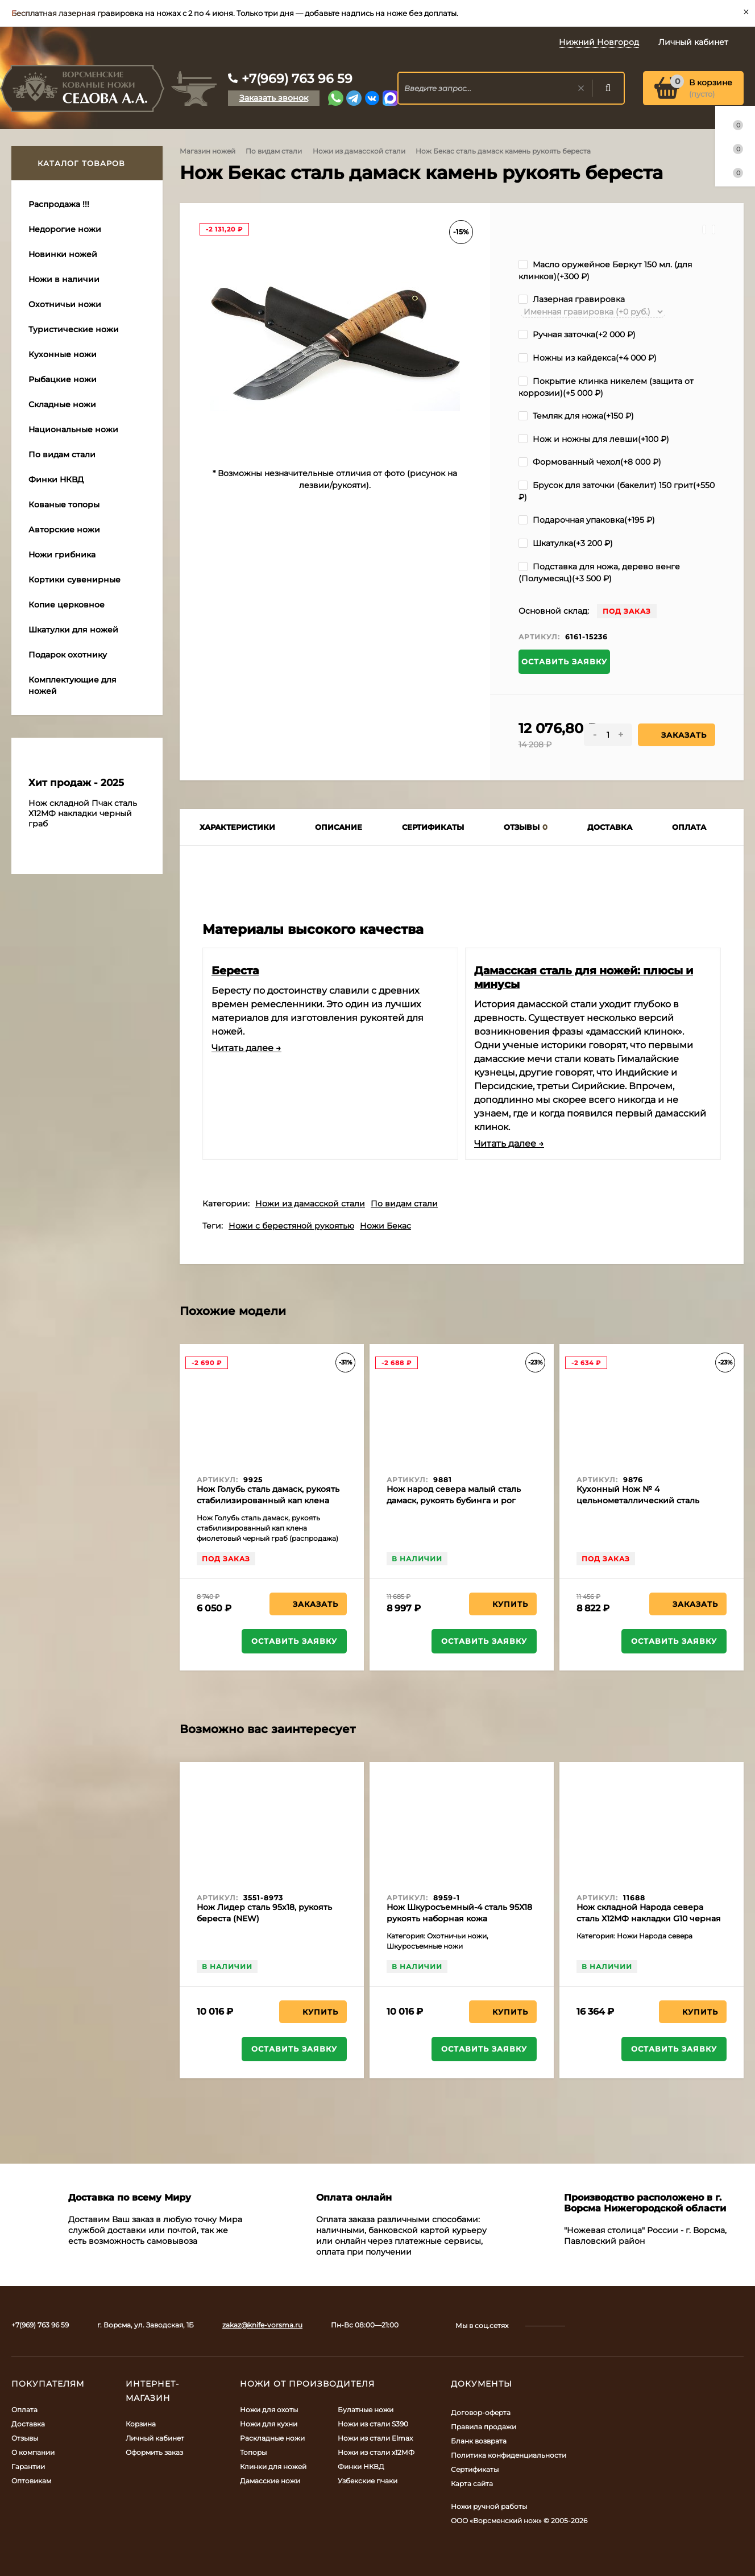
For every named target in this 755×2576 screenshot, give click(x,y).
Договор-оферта (481, 2412)
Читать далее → (246, 1048)
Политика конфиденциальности (508, 2455)
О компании (33, 2452)
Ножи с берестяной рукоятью (291, 1226)
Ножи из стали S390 (373, 2424)
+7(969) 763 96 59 (297, 78)
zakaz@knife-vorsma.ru (262, 2325)
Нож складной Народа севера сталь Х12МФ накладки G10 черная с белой (648, 1918)
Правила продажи (483, 2426)
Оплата (24, 2409)
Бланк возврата (479, 2441)
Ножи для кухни (268, 2424)
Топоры (253, 2452)
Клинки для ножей (273, 2466)
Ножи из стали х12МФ (376, 2452)
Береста (235, 970)
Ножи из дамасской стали (359, 151)
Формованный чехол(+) (589, 462)
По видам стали (274, 151)
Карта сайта (472, 2483)
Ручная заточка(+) (577, 334)
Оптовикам (31, 2480)
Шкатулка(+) (565, 543)
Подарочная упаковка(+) (586, 520)
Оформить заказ (154, 2452)
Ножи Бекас (385, 1226)
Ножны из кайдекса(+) (587, 358)
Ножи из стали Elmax (375, 2438)
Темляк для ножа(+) (576, 416)
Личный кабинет (155, 2438)
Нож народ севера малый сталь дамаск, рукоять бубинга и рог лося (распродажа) (454, 1500)
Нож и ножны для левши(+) (593, 439)
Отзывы (24, 2438)
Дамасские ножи (270, 2480)
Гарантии (28, 2466)
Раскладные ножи (272, 2438)
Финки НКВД (361, 2466)
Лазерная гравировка (571, 299)
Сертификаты (475, 2469)
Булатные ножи (365, 2409)
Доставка (28, 2424)
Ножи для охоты (269, 2409)
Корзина (141, 2424)
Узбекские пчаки (367, 2480)
